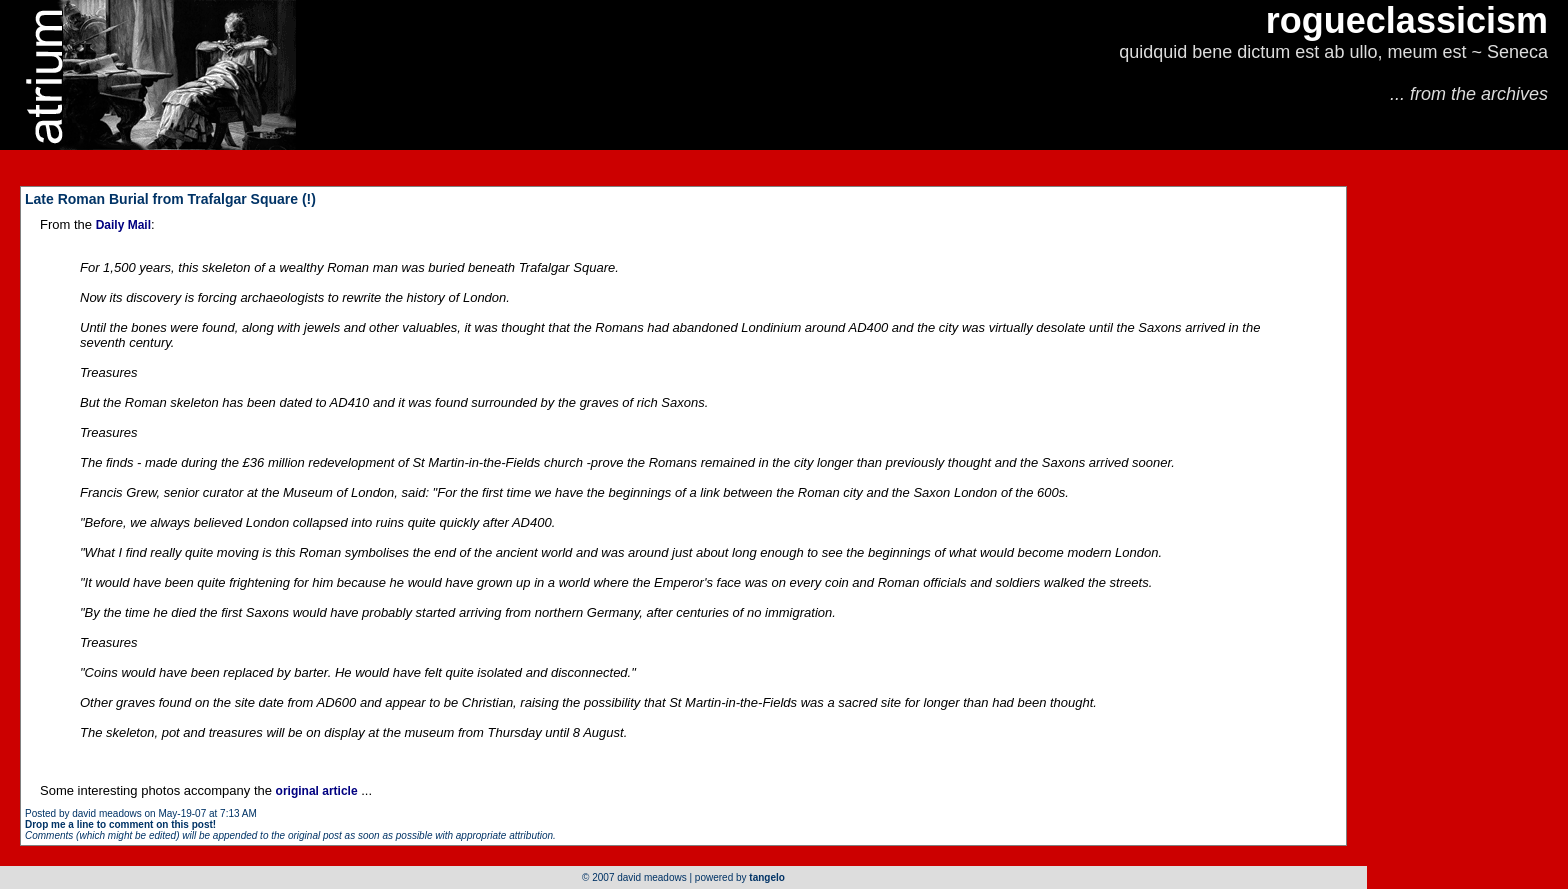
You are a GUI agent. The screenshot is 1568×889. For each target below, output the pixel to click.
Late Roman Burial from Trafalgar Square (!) (170, 199)
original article (317, 791)
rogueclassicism (1407, 20)
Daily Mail (123, 225)
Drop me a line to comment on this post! (120, 824)
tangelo (767, 877)
